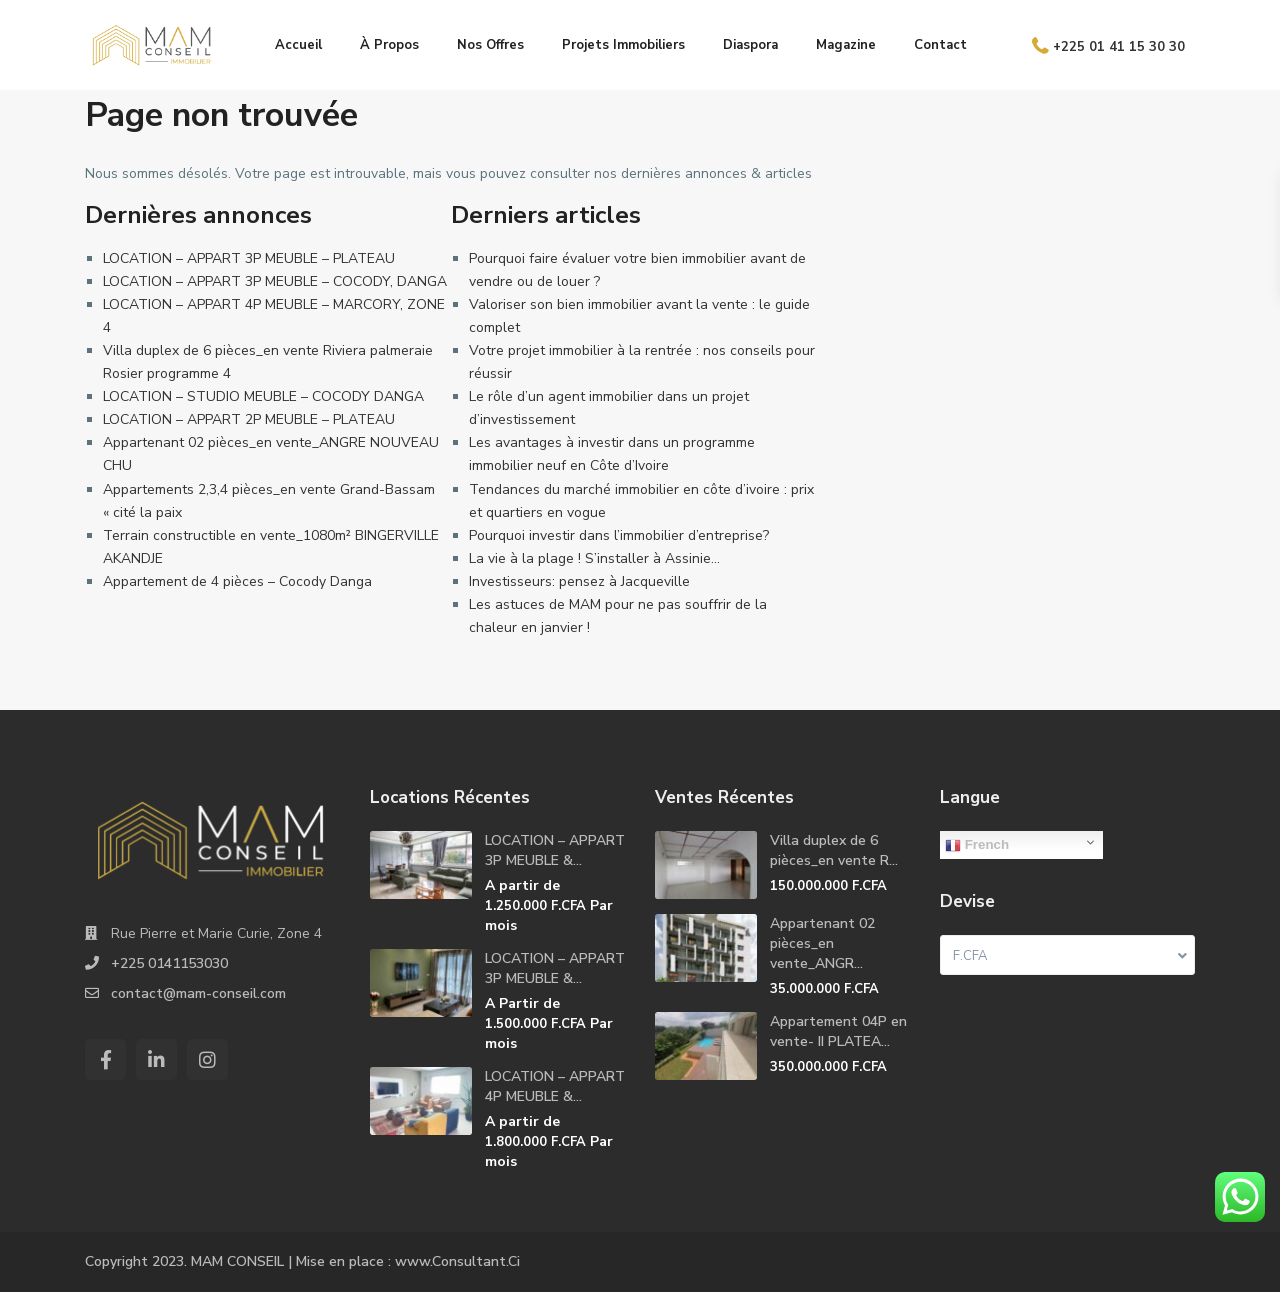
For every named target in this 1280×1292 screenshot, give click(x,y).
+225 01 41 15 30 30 (1119, 46)
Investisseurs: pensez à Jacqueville (579, 581)
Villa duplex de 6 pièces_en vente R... (834, 850)
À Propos (389, 45)
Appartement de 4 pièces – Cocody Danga (237, 581)
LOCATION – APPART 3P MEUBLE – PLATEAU (249, 258)
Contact (940, 45)
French (977, 845)
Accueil (298, 45)
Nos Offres (490, 45)
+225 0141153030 (169, 963)
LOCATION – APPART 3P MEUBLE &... (555, 850)
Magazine (846, 45)
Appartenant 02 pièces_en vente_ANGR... (822, 943)
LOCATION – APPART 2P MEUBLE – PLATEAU (249, 419)
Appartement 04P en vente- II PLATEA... (838, 1031)
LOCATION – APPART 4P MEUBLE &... (555, 1086)
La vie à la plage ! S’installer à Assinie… (594, 558)
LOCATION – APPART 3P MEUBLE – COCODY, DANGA (275, 281)
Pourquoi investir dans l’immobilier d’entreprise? (619, 535)
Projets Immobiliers (623, 45)
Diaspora (750, 45)
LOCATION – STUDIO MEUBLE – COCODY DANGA (263, 396)
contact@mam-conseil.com (198, 993)
